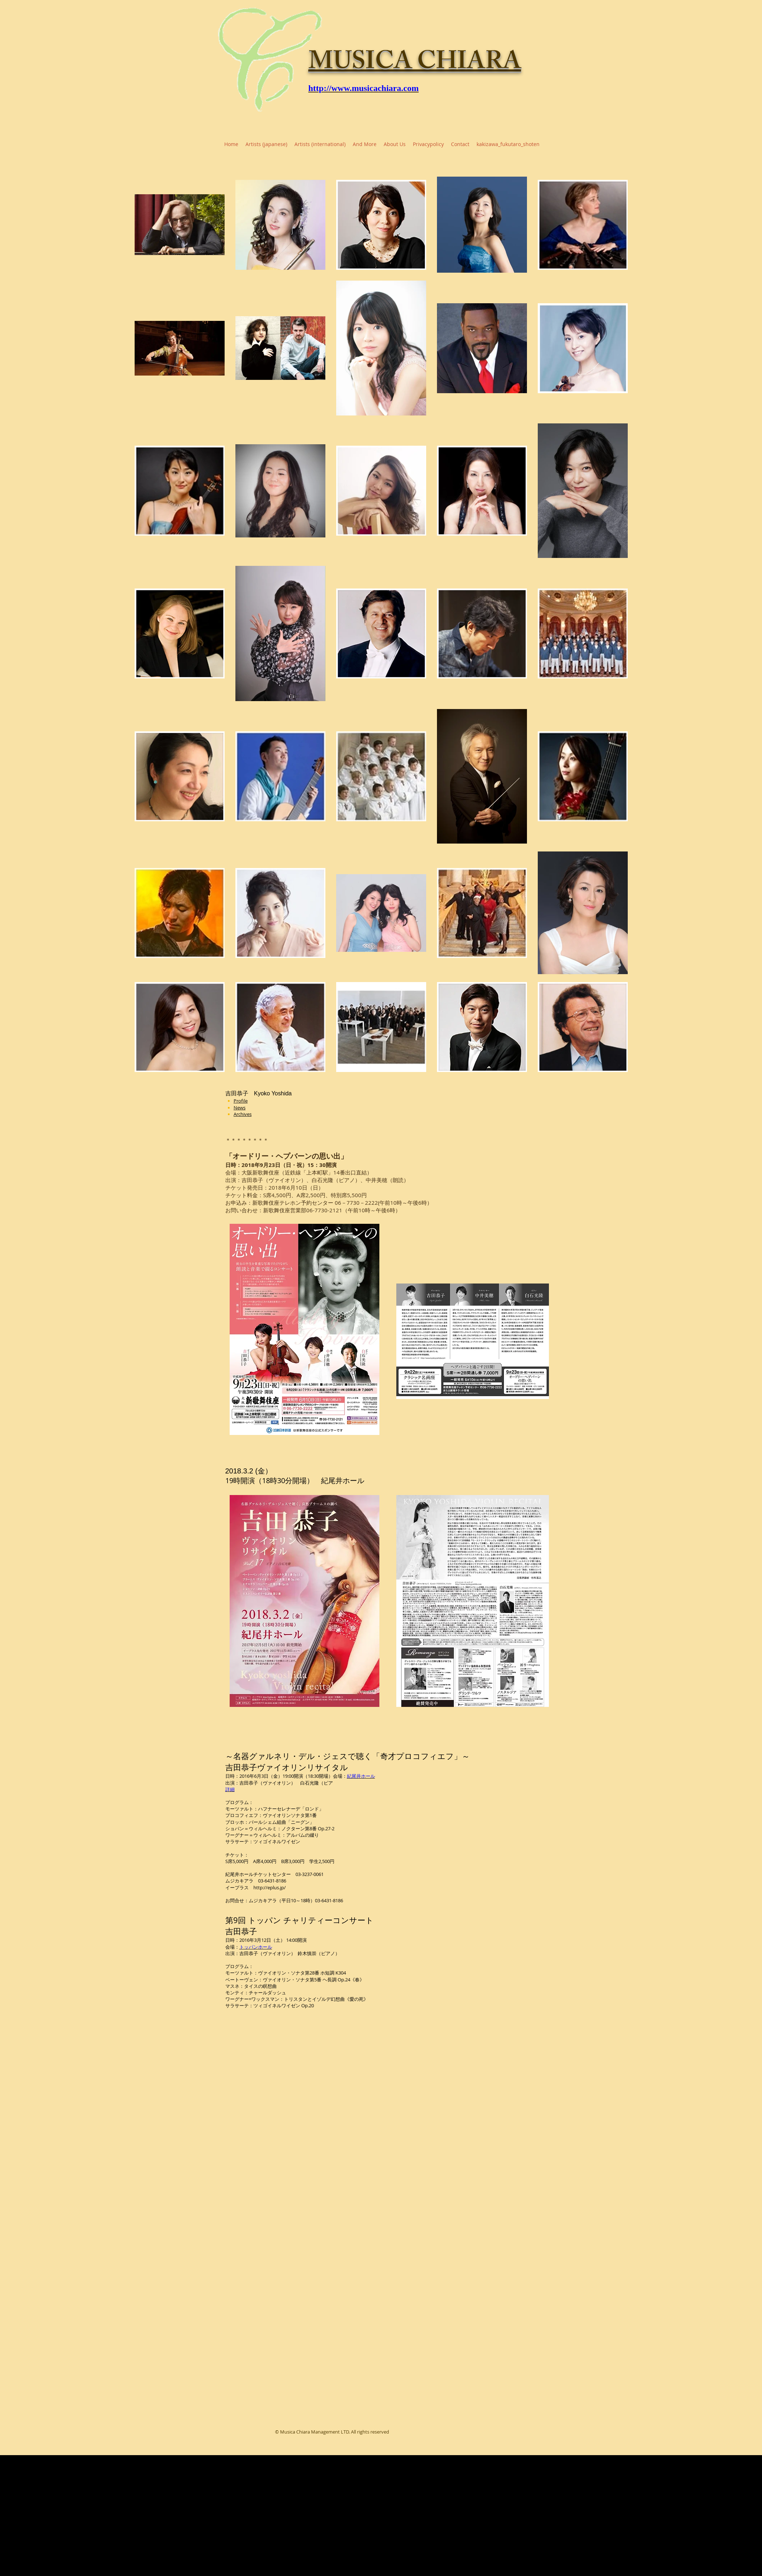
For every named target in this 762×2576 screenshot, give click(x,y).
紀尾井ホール (361, 1776)
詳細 (230, 1789)
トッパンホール (255, 1947)
